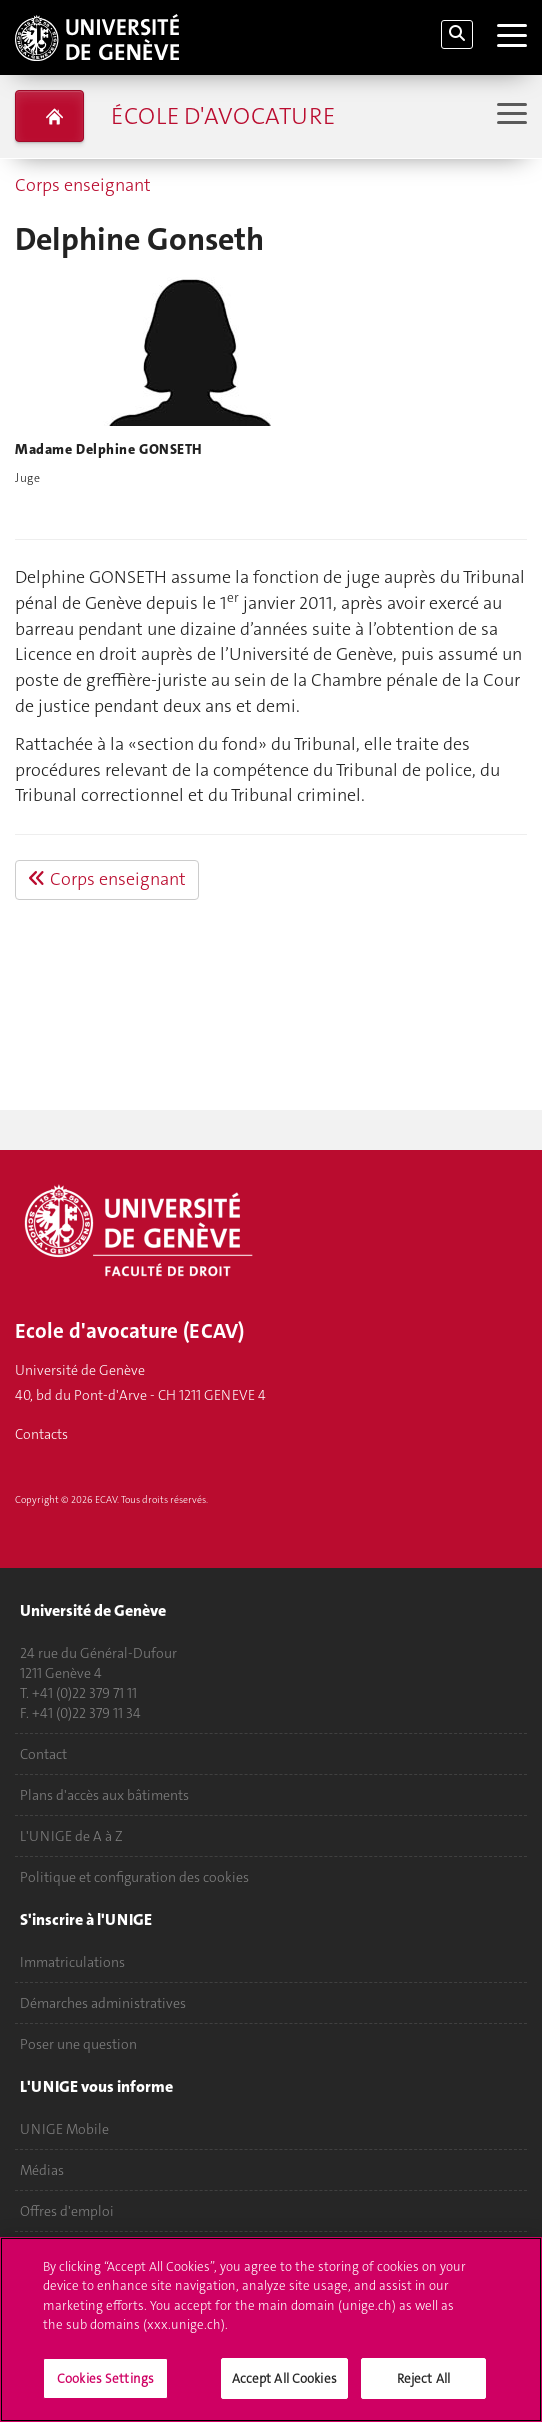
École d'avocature (223, 116)
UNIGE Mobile (64, 2129)
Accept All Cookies (284, 2389)
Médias (42, 2170)
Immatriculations (72, 1962)
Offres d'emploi (67, 2211)
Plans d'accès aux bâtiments (104, 1795)
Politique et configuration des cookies (134, 1877)
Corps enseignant (83, 185)
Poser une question (78, 2044)
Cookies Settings (105, 2389)
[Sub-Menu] (509, 115)
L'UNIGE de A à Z (71, 1836)
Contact (43, 1754)
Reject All (423, 2389)
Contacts (41, 1434)
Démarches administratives (103, 2003)
